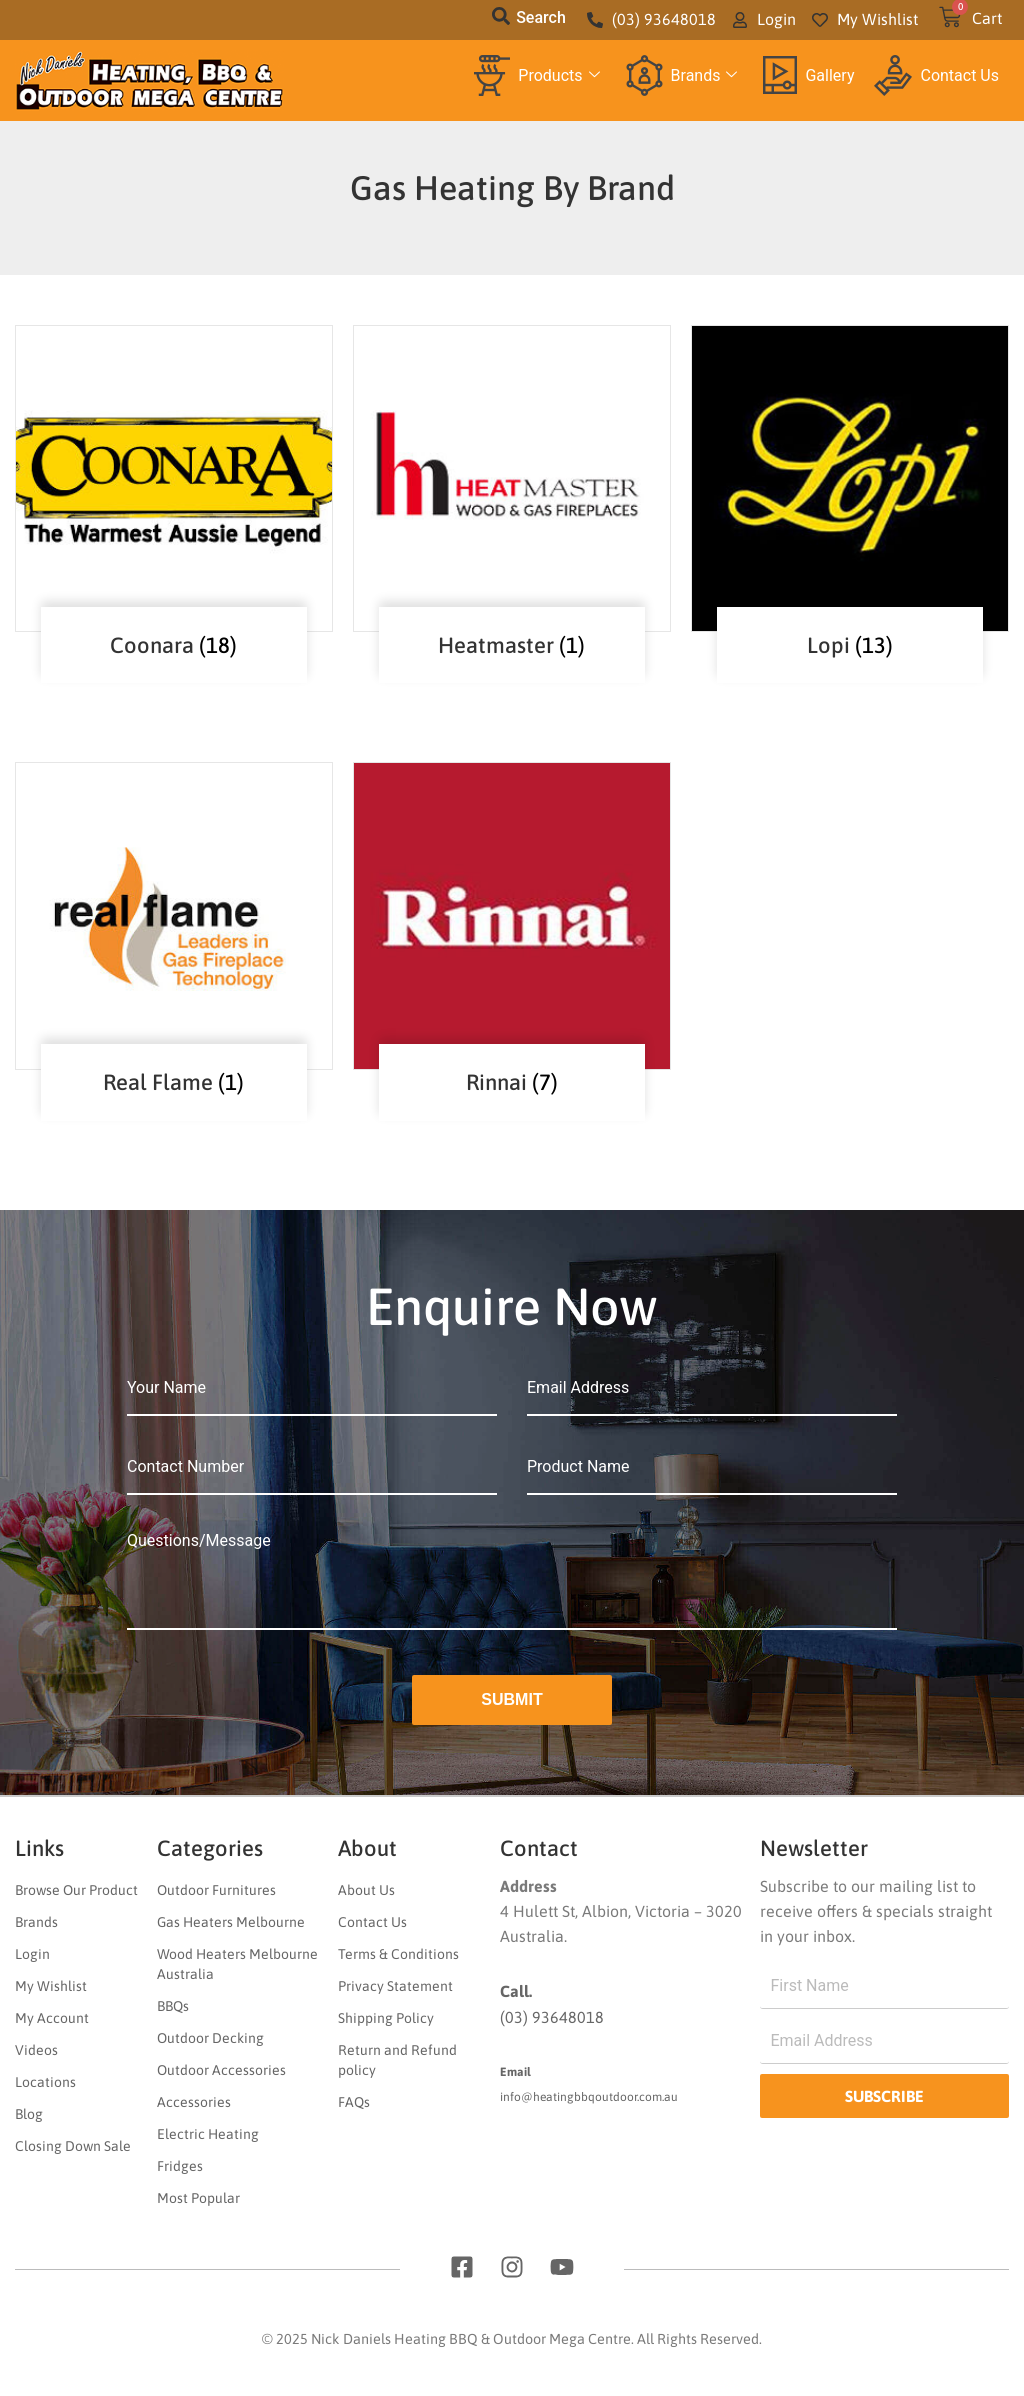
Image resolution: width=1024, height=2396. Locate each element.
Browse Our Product (76, 1890)
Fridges (180, 2166)
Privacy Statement (395, 1986)
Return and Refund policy (397, 2060)
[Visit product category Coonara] (174, 478)
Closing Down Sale (73, 2146)
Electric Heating (208, 2134)
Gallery (808, 75)
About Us (366, 1890)
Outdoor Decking (210, 2038)
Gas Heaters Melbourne (231, 1922)
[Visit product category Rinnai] (512, 915)
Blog (29, 2114)
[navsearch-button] (501, 20)
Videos (36, 2050)
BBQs (173, 2006)
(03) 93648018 (552, 2017)
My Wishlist (51, 1986)
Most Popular (198, 2198)
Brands (682, 75)
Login (32, 1954)
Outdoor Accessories (221, 2070)
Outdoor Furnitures (216, 1890)
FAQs (354, 2102)
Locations (45, 2082)
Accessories (194, 2102)
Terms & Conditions (398, 1954)
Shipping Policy (386, 2018)
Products (536, 75)
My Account (52, 2018)
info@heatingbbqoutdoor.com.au (589, 2097)
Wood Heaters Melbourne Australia (237, 1964)
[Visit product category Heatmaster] (512, 478)
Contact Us (936, 75)
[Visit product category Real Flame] (174, 915)
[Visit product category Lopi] (850, 478)
